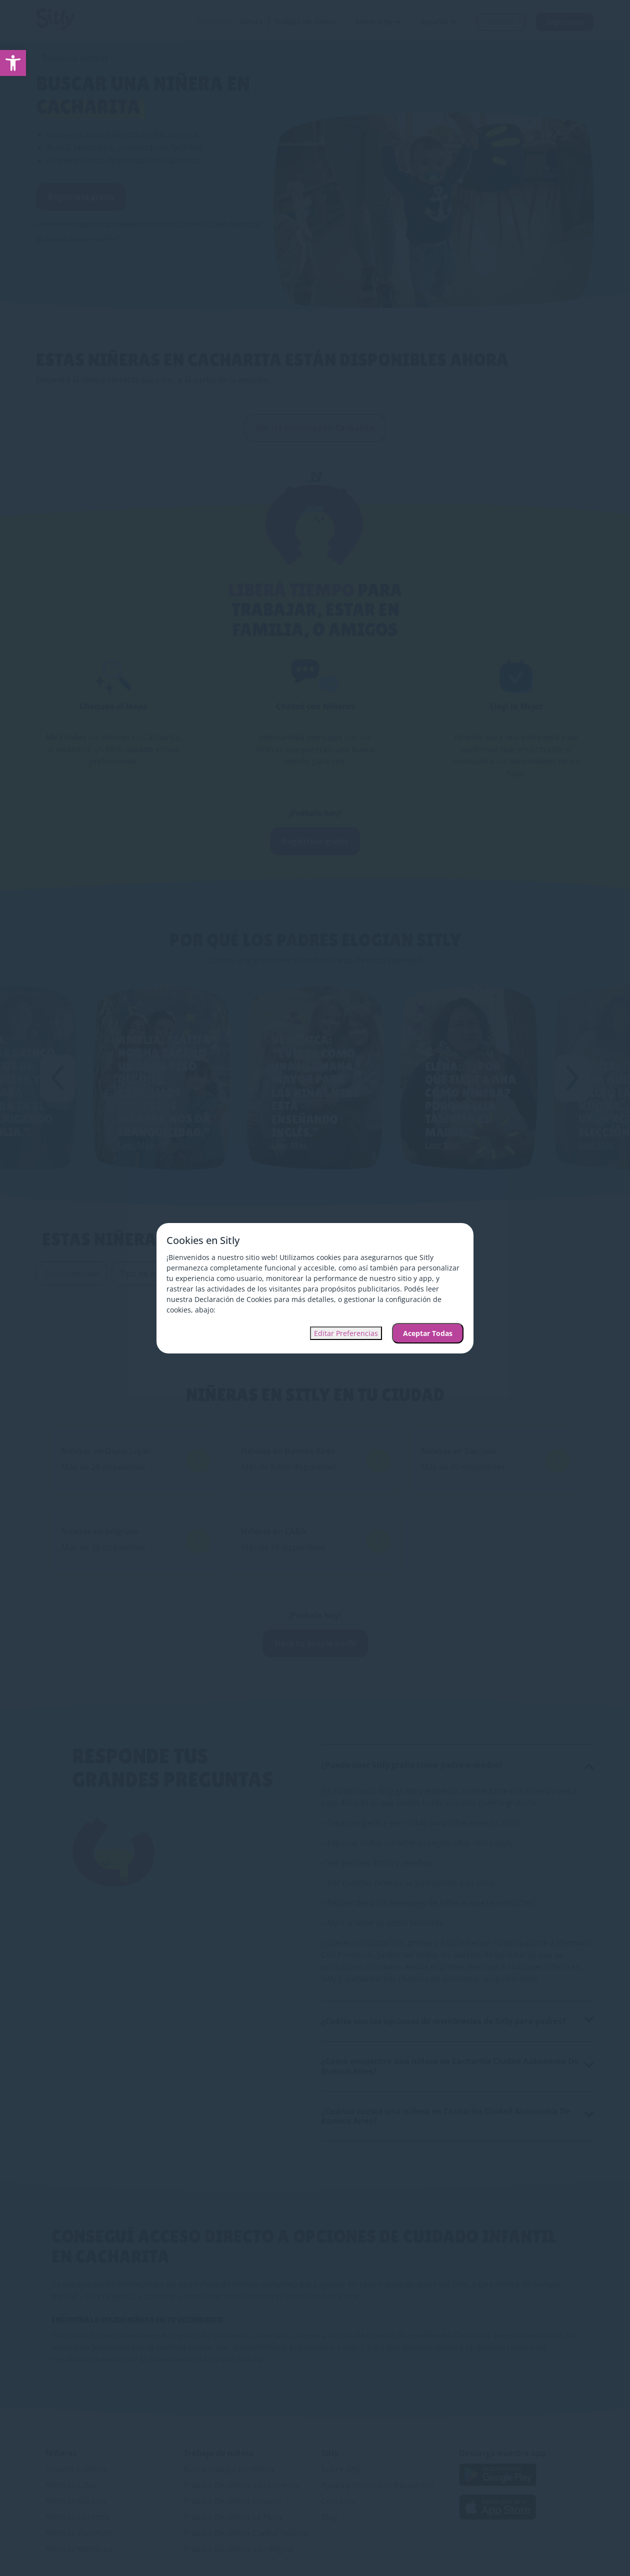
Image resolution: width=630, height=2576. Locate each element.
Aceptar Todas (427, 1333)
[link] (13, 63)
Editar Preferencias (346, 1333)
